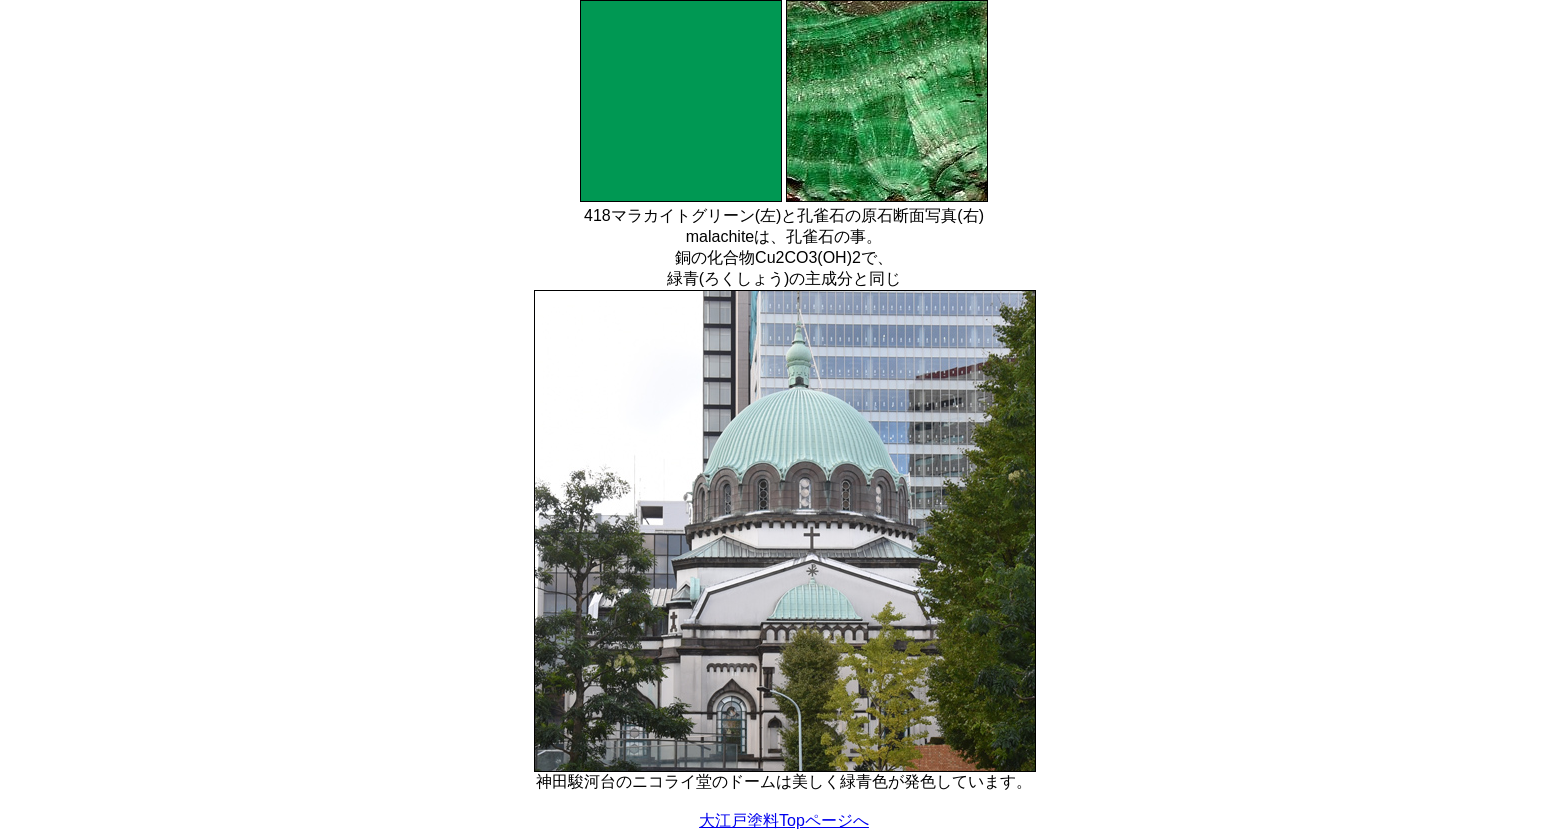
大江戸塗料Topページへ (784, 820)
